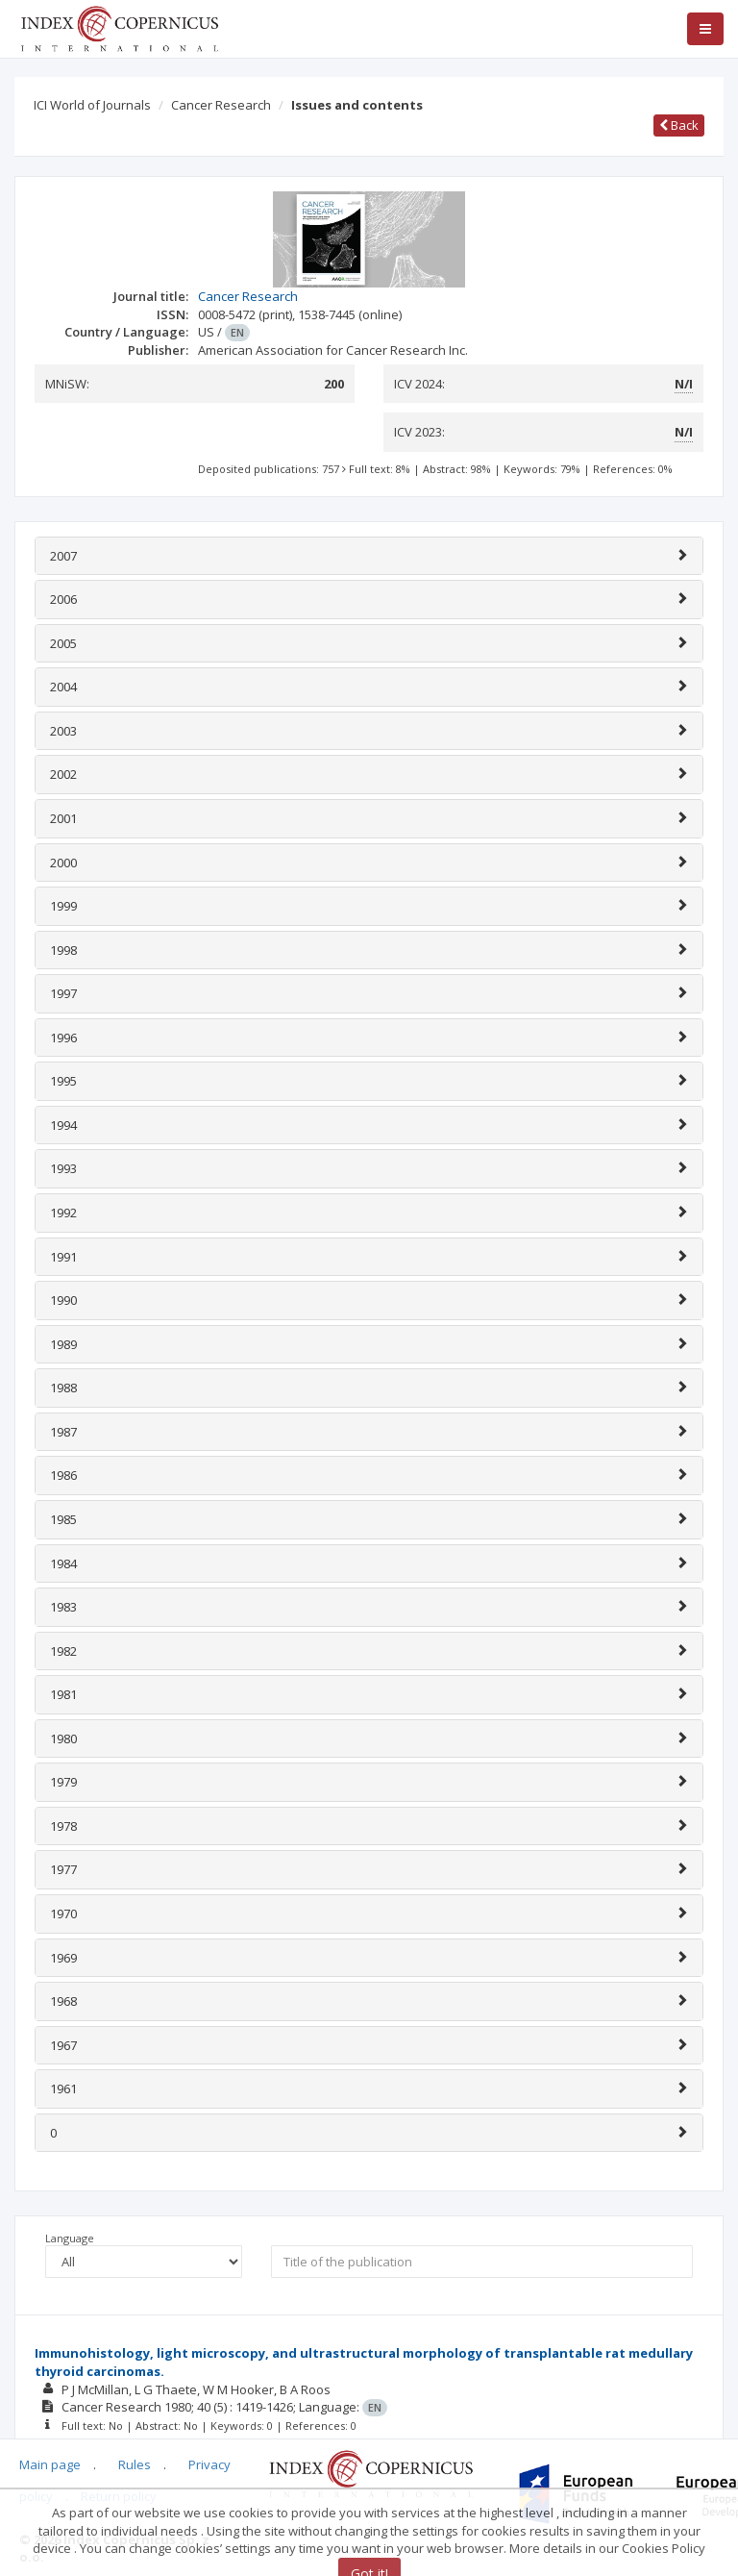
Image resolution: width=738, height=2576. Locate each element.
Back (679, 125)
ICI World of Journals (92, 104)
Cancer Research (221, 104)
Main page (50, 2464)
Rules (134, 2464)
